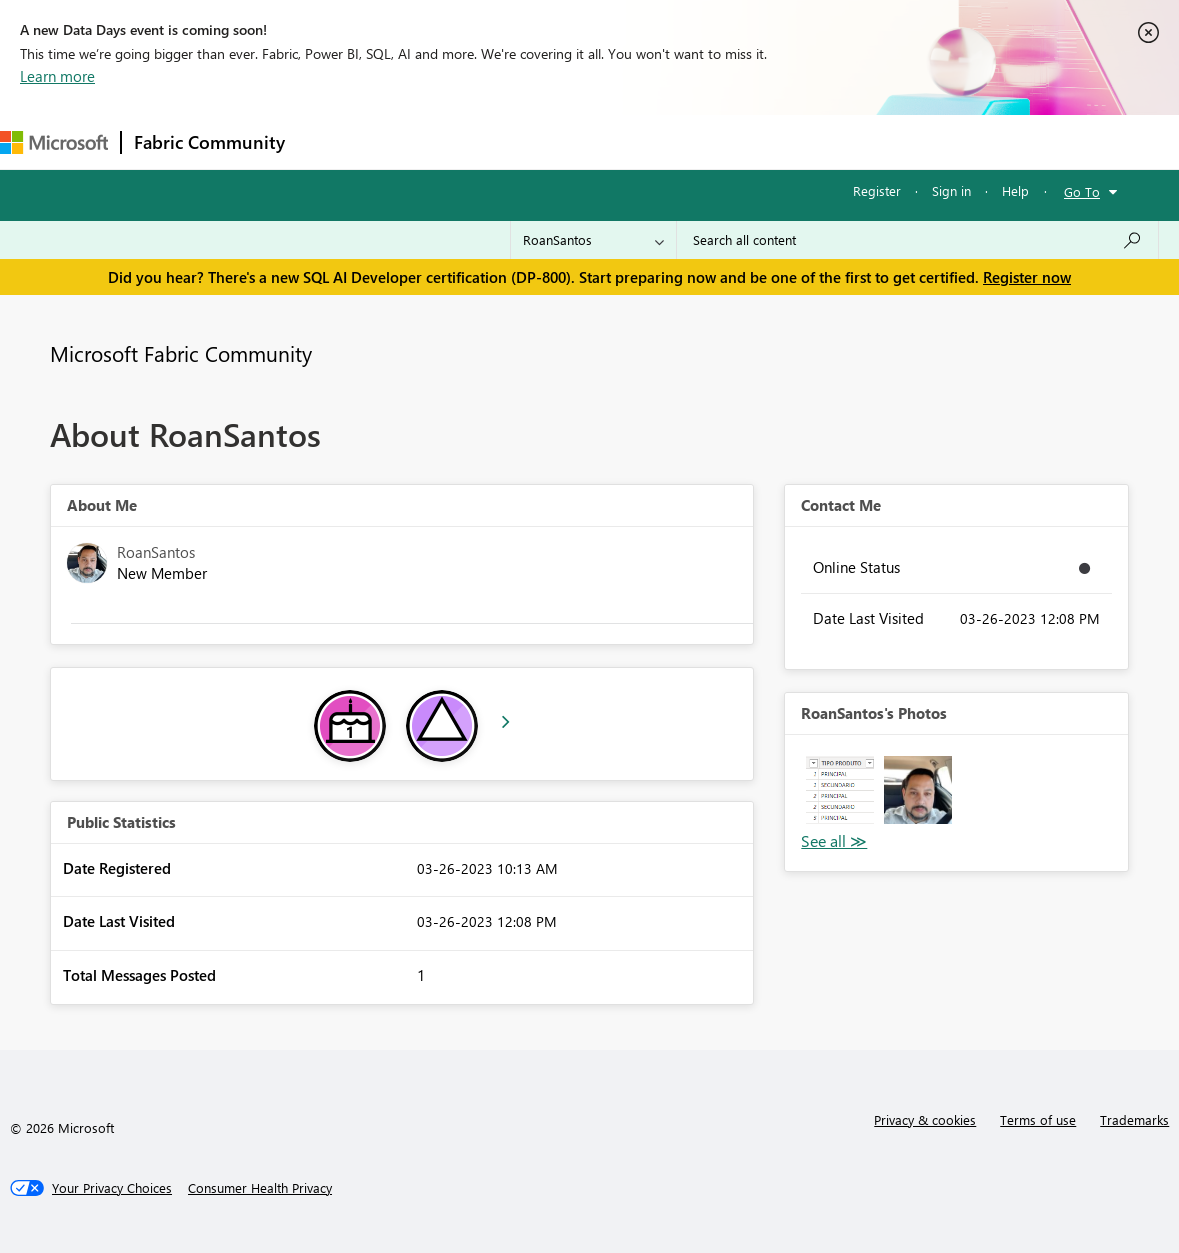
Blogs (679, 141)
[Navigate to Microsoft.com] (54, 142)
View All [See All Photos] (834, 841)
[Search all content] (917, 240)
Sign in (951, 190)
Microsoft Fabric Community (181, 353)
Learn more (57, 76)
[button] (840, 790)
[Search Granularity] (593, 240)
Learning (756, 141)
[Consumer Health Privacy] (260, 1188)
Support (840, 141)
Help (1015, 190)
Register (877, 190)
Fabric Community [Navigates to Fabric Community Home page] (209, 142)
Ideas (500, 141)
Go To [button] (1082, 191)
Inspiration (418, 141)
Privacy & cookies (925, 1119)
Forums (330, 141)
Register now (1027, 277)
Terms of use (1038, 1119)
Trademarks (1134, 1119)
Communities (589, 141)
